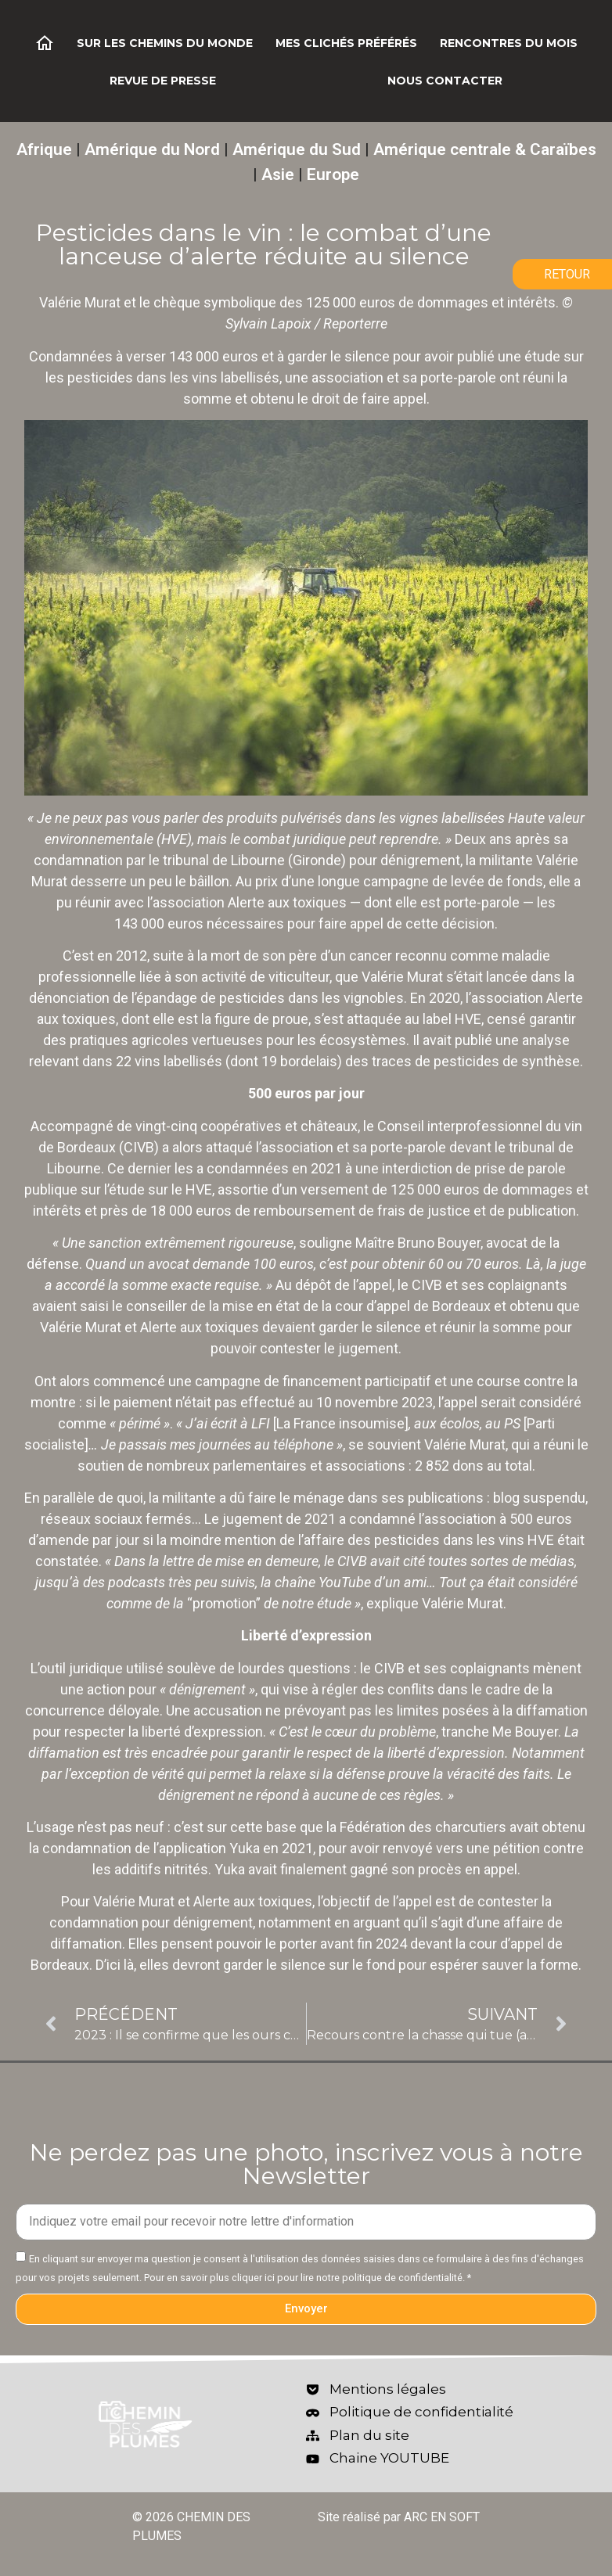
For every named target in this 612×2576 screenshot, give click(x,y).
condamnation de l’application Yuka (151, 1848)
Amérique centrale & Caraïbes (484, 149)
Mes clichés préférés (346, 43)
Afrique (44, 149)
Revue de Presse (163, 81)
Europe (333, 174)
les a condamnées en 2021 (258, 1168)
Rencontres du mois (509, 43)
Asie (277, 174)
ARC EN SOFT (442, 2517)
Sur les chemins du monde (165, 43)
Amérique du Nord (152, 149)
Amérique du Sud (296, 149)
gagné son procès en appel (433, 1869)
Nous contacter (444, 81)
